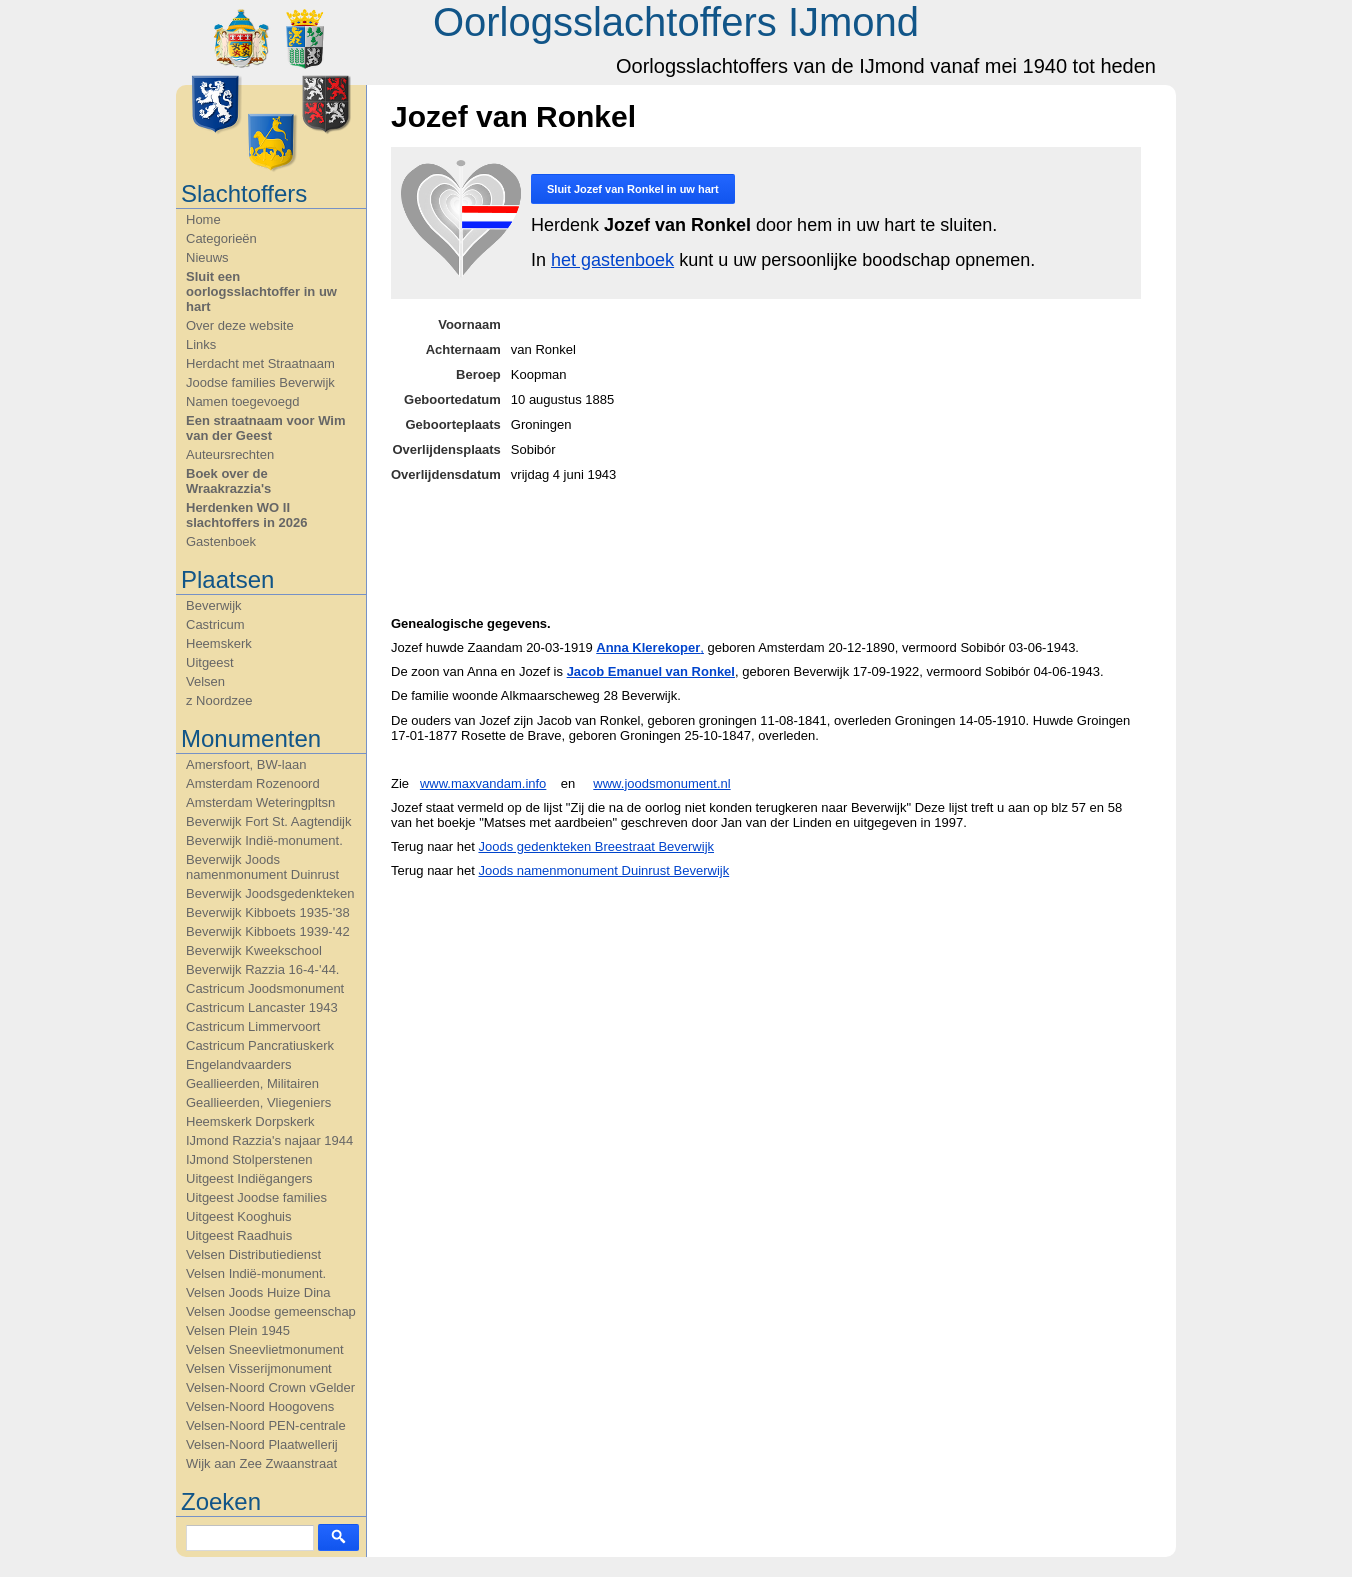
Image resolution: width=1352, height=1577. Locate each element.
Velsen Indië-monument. (256, 1273)
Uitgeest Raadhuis (239, 1235)
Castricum (215, 624)
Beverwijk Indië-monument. (264, 840)
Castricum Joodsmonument (265, 988)
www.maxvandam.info (483, 783)
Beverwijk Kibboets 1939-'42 (268, 931)
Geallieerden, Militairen (252, 1083)
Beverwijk (214, 605)
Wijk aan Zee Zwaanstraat (261, 1463)
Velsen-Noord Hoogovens (260, 1406)
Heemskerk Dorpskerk (250, 1121)
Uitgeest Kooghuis (239, 1216)
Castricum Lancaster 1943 (262, 1007)
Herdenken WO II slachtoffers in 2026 (246, 515)
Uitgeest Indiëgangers (249, 1178)
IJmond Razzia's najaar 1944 (269, 1140)
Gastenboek (221, 541)
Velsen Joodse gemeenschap (271, 1311)
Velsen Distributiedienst (253, 1254)
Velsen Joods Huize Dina (258, 1292)
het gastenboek (612, 260)
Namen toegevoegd (242, 401)
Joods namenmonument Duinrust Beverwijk (603, 870)
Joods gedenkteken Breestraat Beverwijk (596, 846)
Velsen (205, 681)
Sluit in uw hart (633, 189)
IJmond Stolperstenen (249, 1159)
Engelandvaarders (239, 1064)
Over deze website (240, 325)
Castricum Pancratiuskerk (260, 1045)
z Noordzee (219, 700)
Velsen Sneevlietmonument (265, 1349)
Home (203, 219)
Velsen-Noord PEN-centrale (266, 1425)
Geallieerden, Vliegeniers (258, 1102)
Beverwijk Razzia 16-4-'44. (263, 969)
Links (201, 344)
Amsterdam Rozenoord (253, 783)
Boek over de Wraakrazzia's (228, 481)
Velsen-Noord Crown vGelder (270, 1387)
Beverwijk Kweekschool (254, 950)
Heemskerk (219, 643)
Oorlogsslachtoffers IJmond (676, 22)
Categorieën (221, 238)
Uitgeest (210, 662)
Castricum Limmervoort (253, 1026)
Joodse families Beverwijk (260, 382)
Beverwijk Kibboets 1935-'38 (268, 912)
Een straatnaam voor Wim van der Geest (266, 428)
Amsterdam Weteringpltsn (260, 802)
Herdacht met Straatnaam (260, 363)
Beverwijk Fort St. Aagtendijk (268, 821)
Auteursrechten (230, 454)
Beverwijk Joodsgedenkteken (270, 893)
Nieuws (207, 257)
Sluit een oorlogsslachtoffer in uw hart (261, 291)
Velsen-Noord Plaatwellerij (262, 1444)
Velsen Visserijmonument (259, 1368)
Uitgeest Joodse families (256, 1197)
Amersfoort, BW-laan (246, 764)
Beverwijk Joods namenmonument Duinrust (262, 867)
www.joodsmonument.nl (661, 783)
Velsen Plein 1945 (238, 1330)
